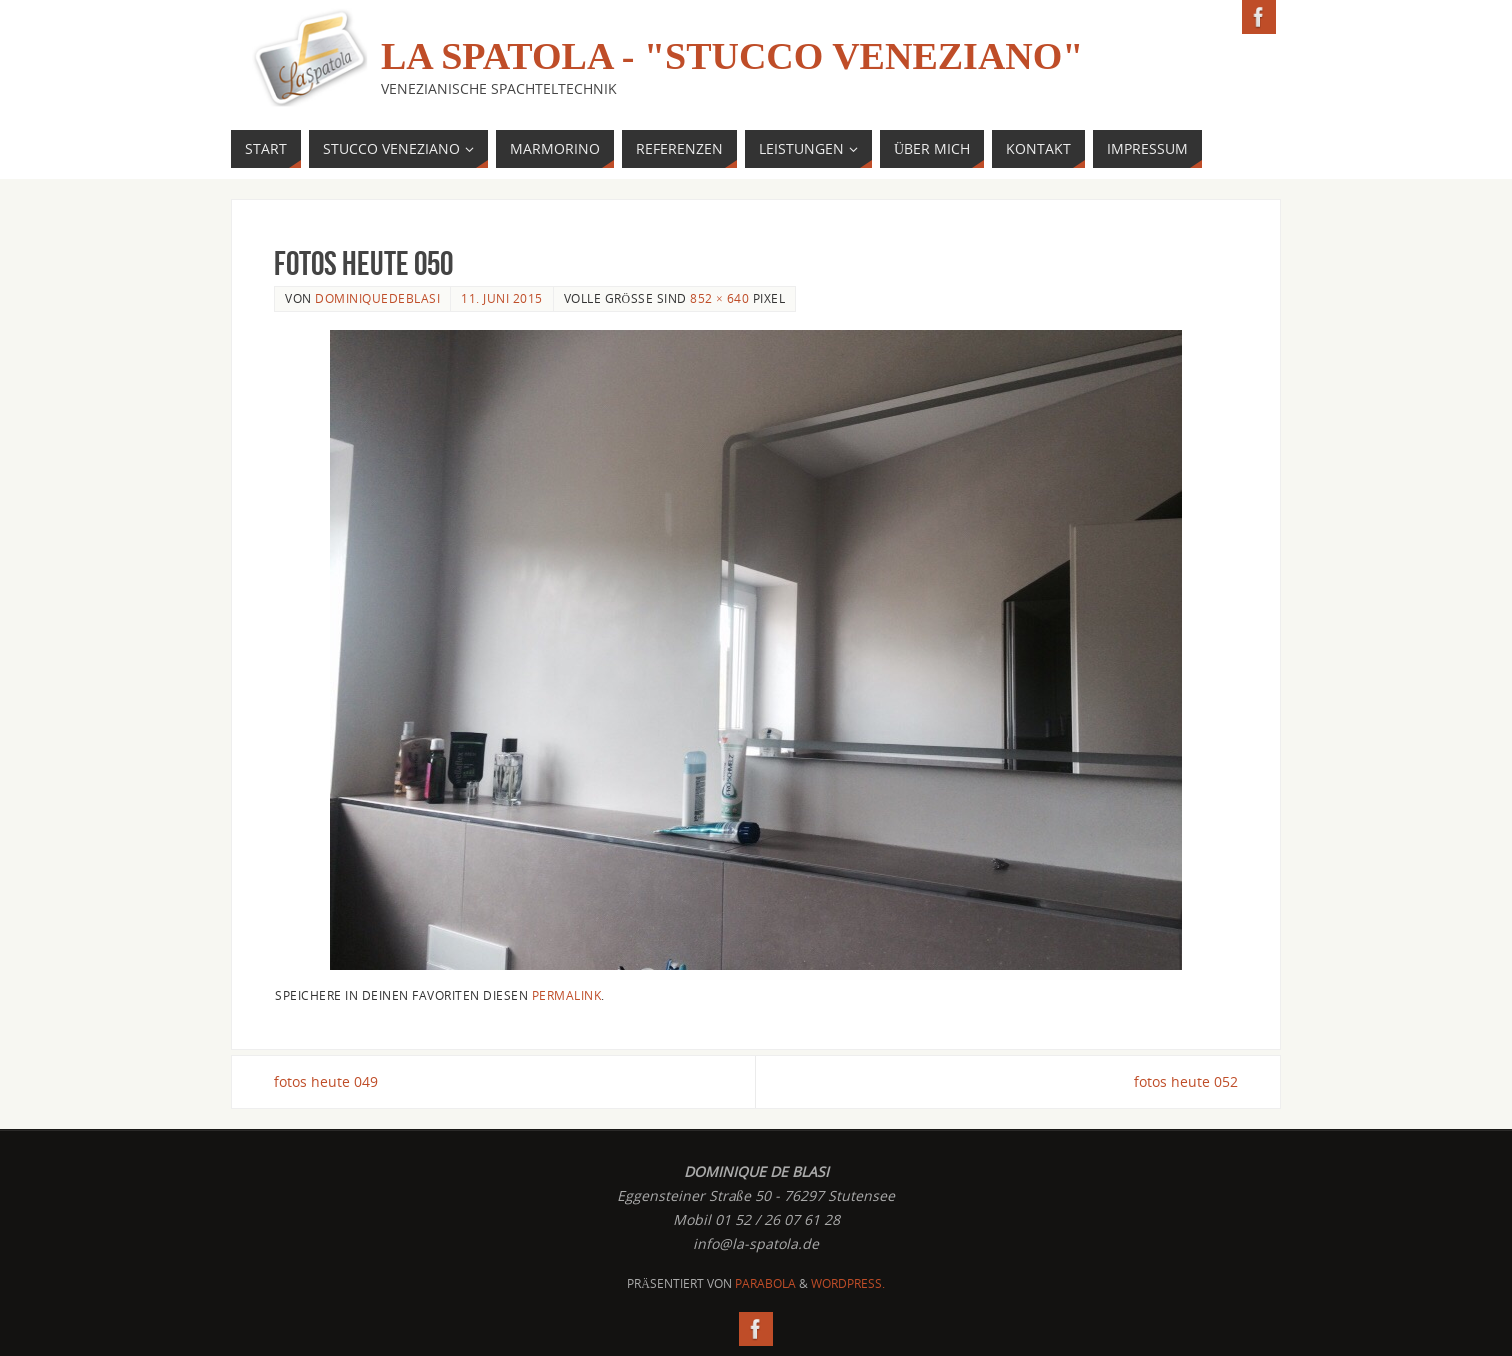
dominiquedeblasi (377, 298)
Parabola (765, 1283)
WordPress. (848, 1283)
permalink (567, 995)
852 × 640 (719, 298)
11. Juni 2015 (502, 298)
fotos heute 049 (326, 1081)
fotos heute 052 (1186, 1081)
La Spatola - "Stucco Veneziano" (732, 56)
